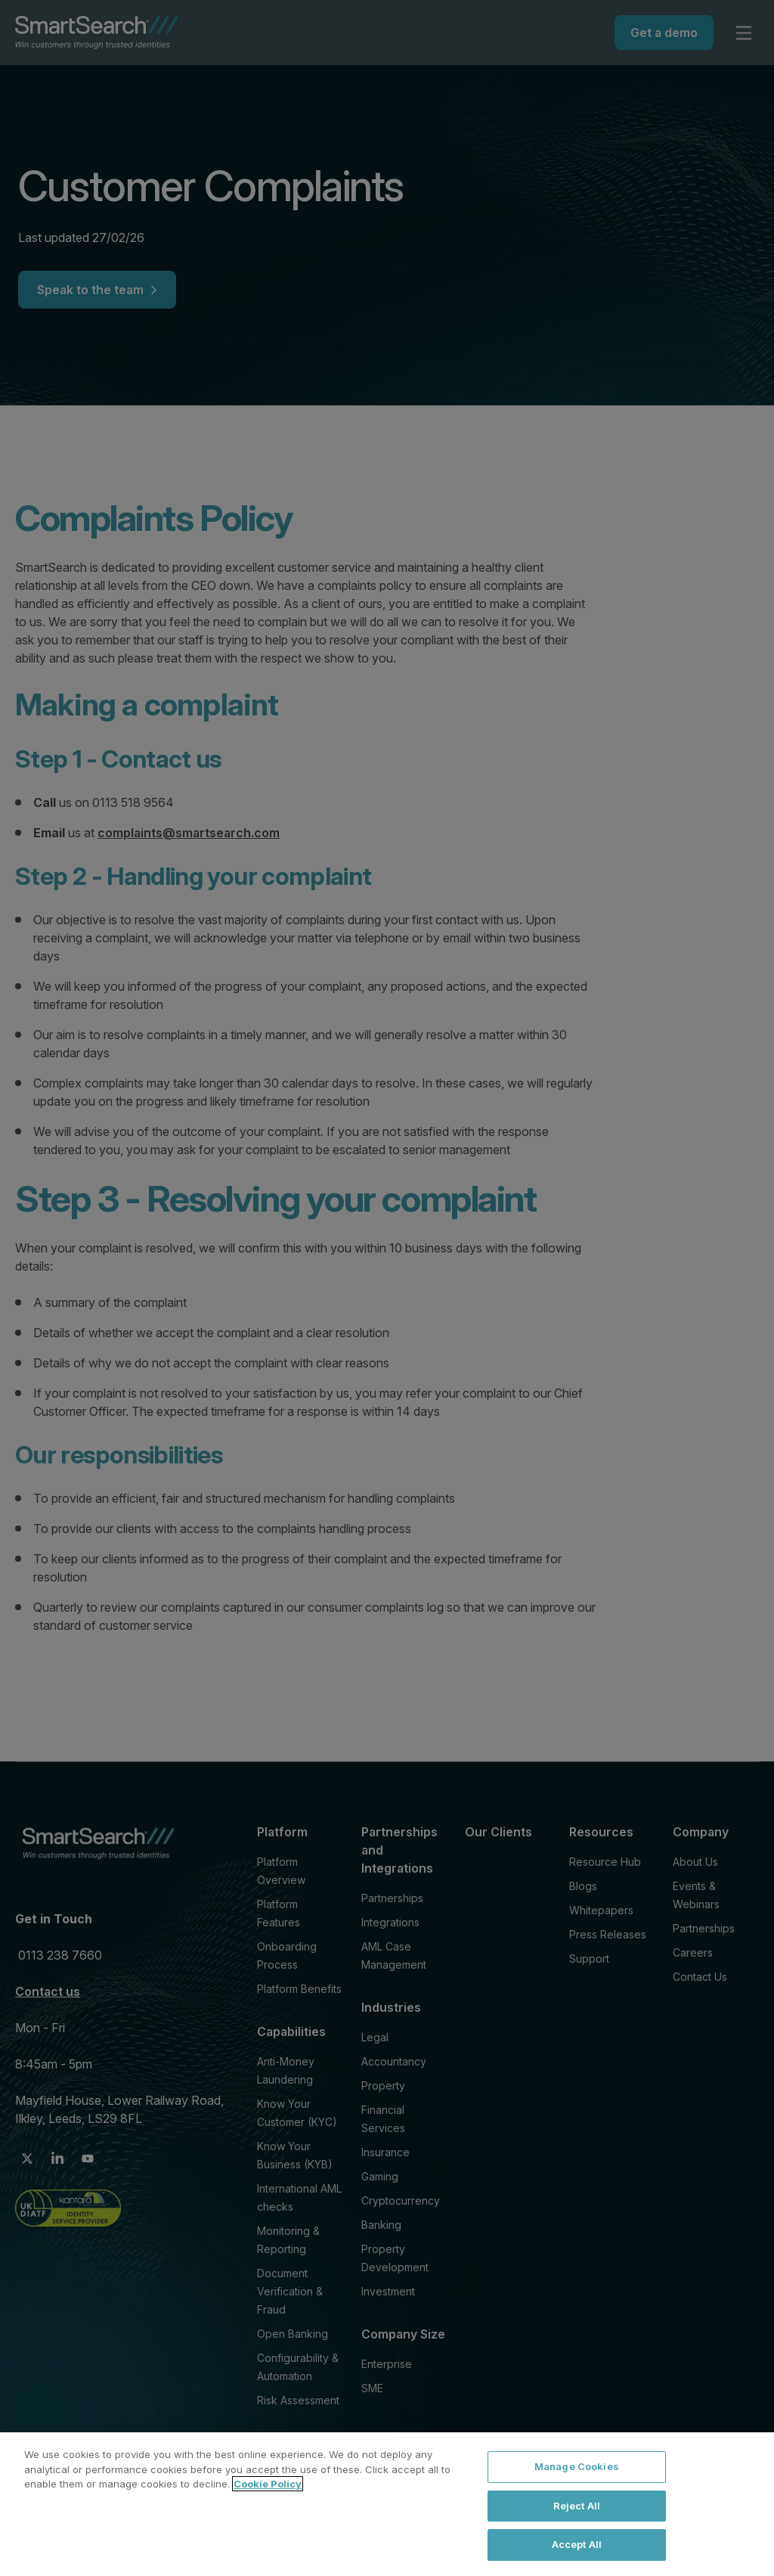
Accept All (577, 2544)
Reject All (576, 2506)
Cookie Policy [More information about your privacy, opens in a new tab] (268, 2484)
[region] (387, 2504)
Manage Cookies (576, 2466)
